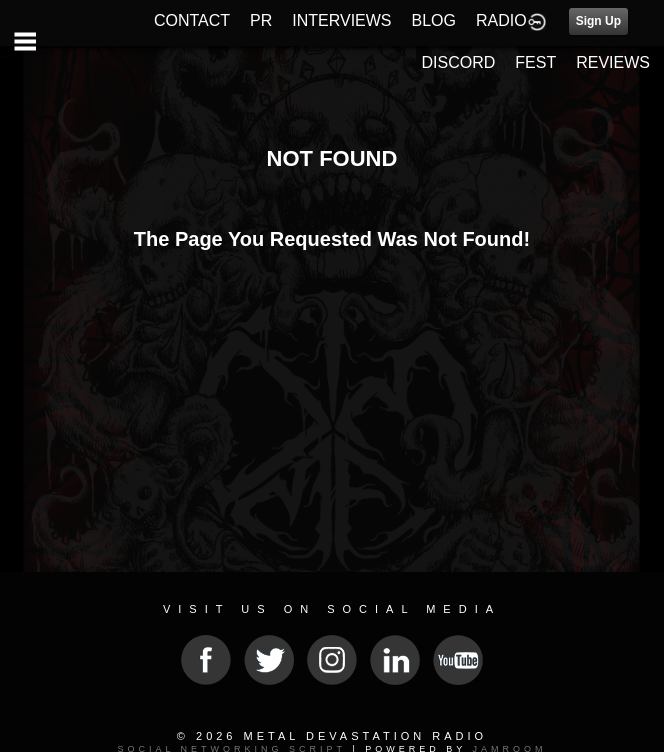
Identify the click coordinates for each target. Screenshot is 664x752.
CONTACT (192, 20)
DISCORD (459, 62)
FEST (535, 62)
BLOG (434, 20)
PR (261, 20)
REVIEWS (613, 62)
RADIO (501, 20)
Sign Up (598, 21)
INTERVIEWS (341, 20)
